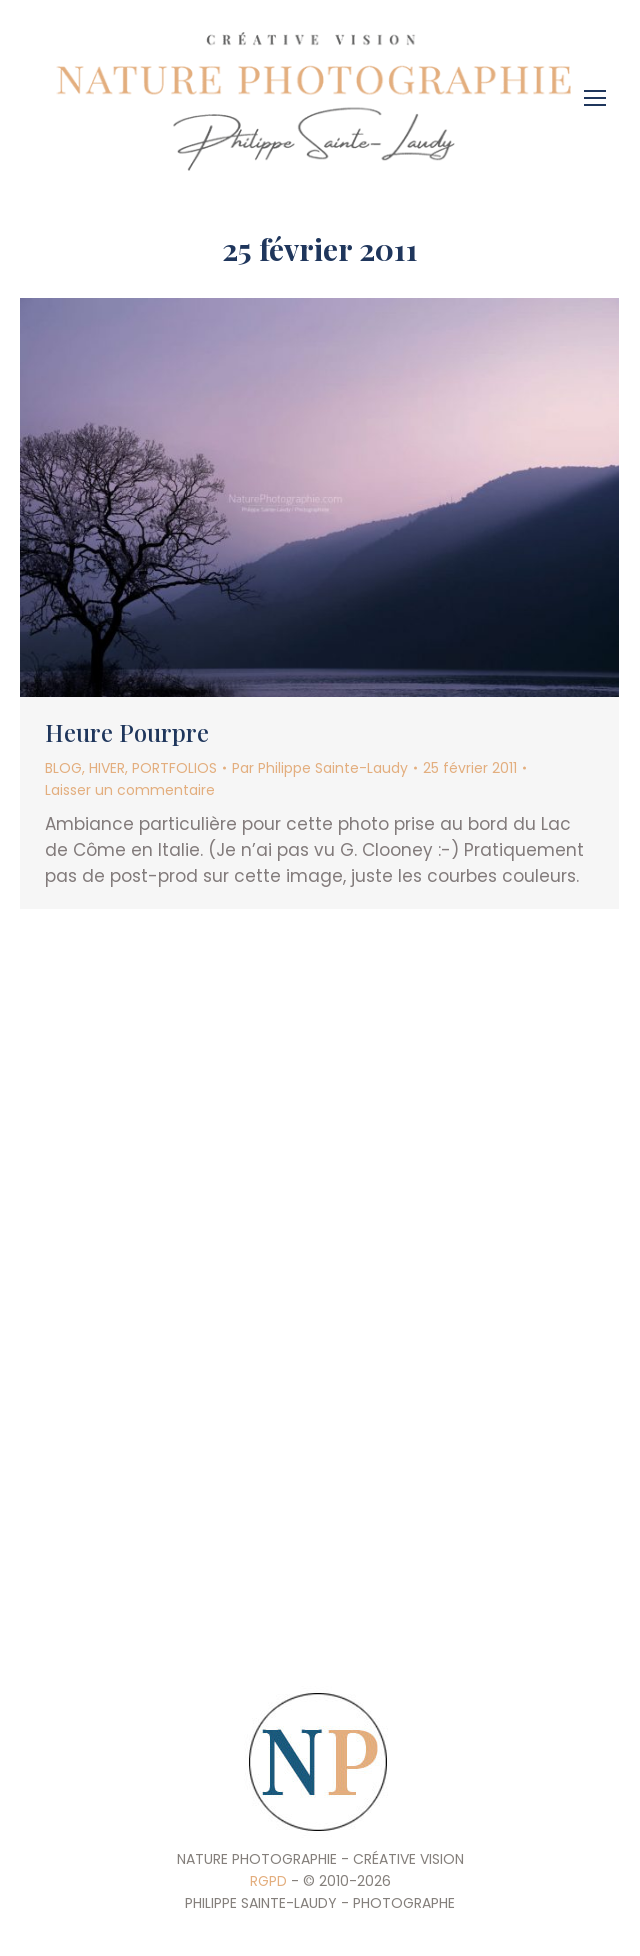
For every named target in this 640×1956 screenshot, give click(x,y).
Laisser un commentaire (130, 790)
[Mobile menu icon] (600, 91)
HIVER (107, 768)
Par (320, 768)
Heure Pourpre (127, 732)
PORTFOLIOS (174, 768)
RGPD (268, 1881)
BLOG (63, 768)
